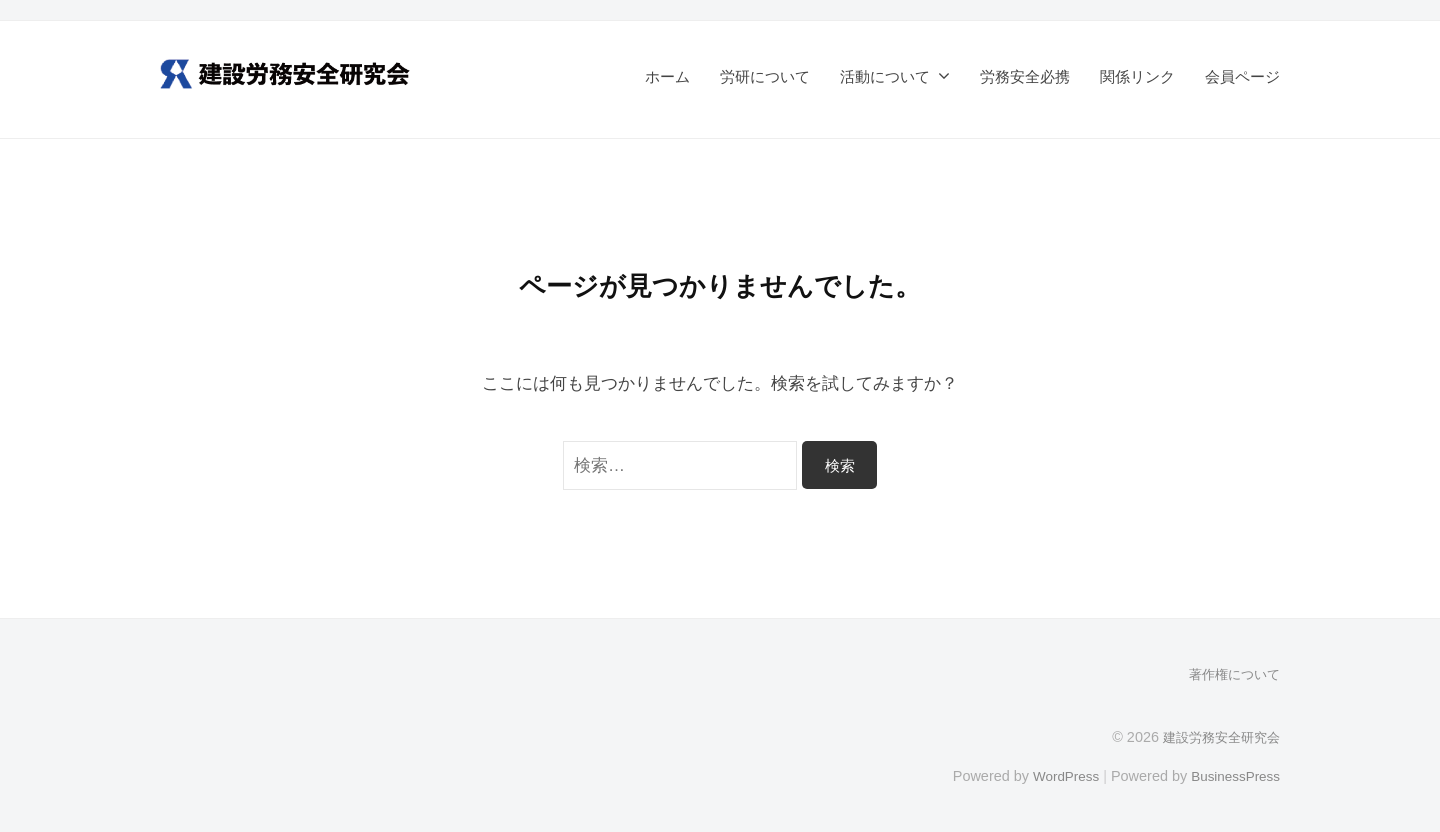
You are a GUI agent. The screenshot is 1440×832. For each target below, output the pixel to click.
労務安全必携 (1025, 76)
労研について (765, 76)
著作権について (1231, 674)
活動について (885, 76)
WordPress (1056, 775)
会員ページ (1242, 76)
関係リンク (1137, 76)
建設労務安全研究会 (1217, 736)
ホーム (667, 76)
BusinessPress (1233, 775)
